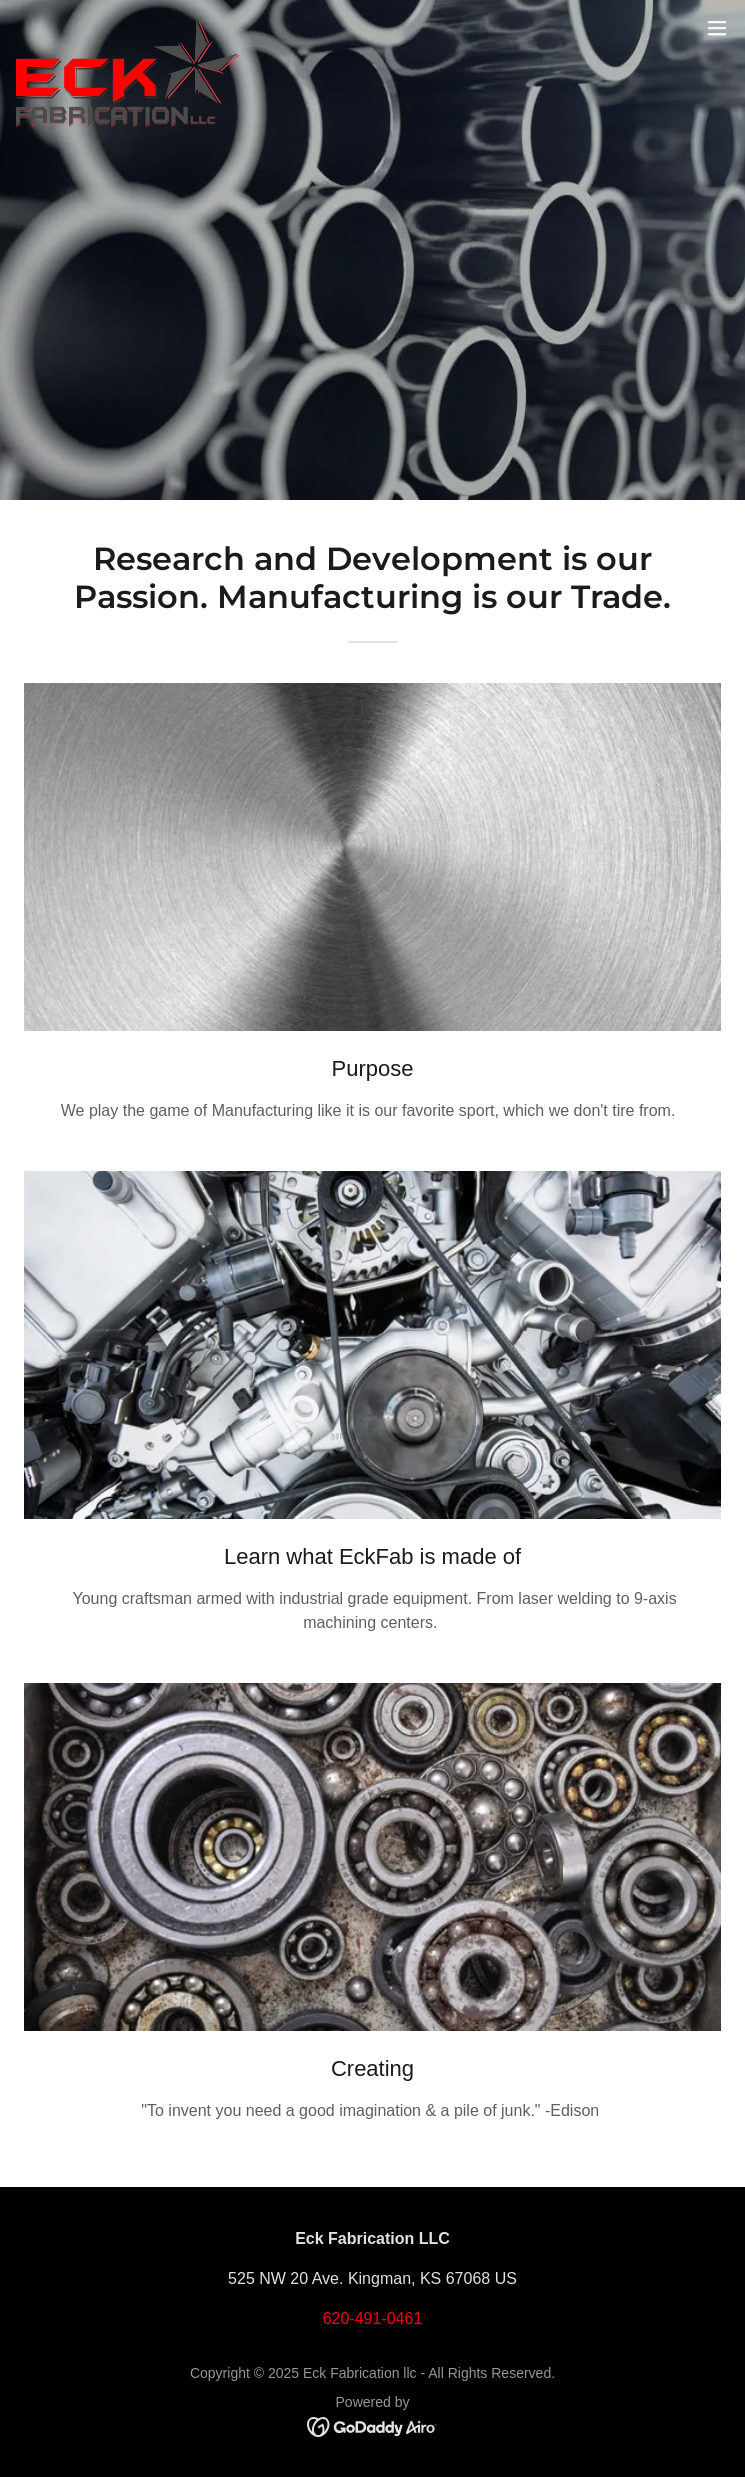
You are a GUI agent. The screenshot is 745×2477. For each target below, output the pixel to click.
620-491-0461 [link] (373, 2318)
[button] (717, 28)
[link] (128, 28)
